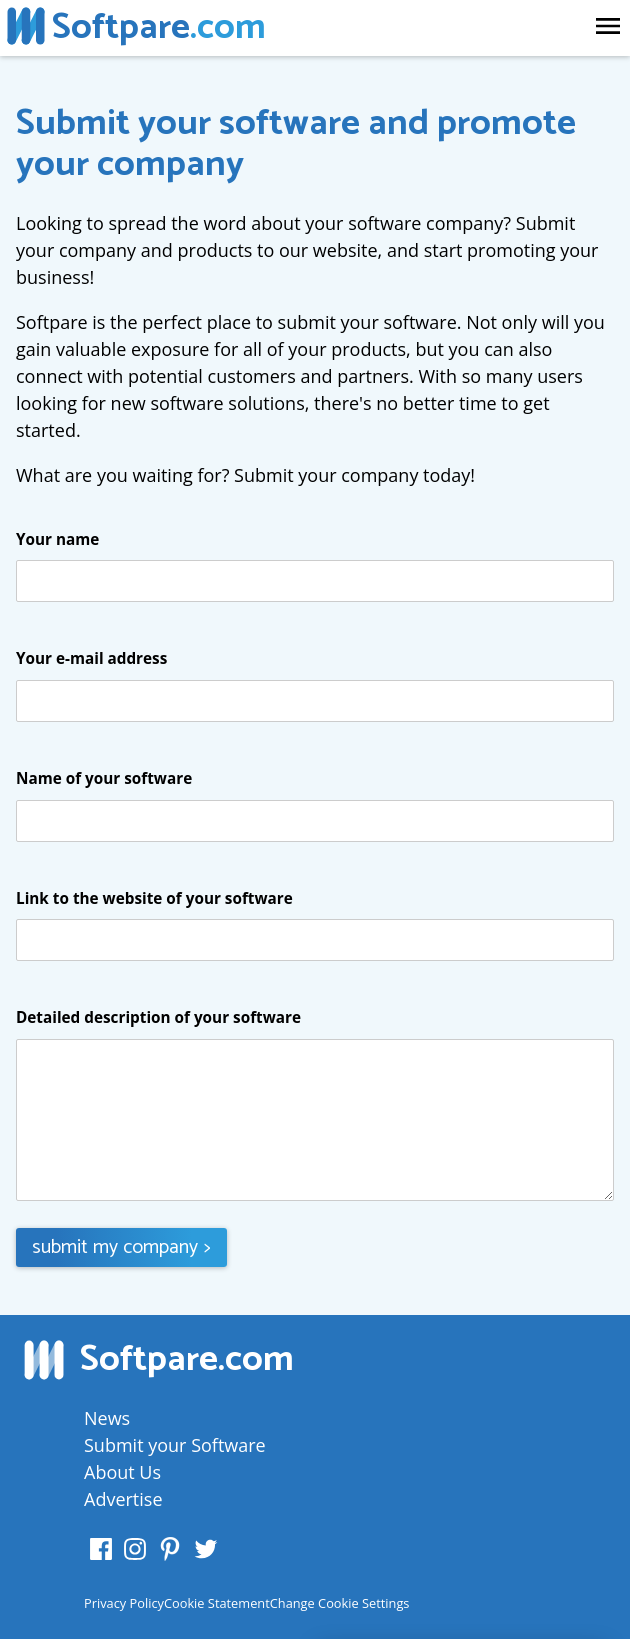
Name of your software (104, 779)
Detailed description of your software (158, 1018)
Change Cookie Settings (340, 1603)
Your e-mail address (91, 659)
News (107, 1418)
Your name (57, 540)
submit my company (121, 1247)
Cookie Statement (217, 1603)
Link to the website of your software (154, 899)
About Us (122, 1472)
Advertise (123, 1499)
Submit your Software (175, 1445)
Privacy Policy (124, 1603)
